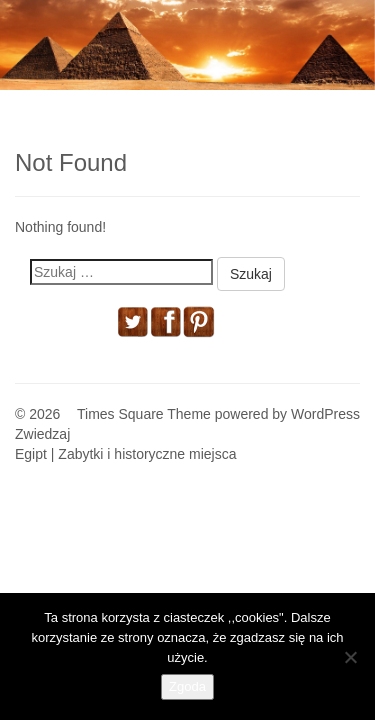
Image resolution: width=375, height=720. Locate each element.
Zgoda (187, 686)
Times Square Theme (144, 414)
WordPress (325, 414)
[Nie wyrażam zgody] (350, 657)
